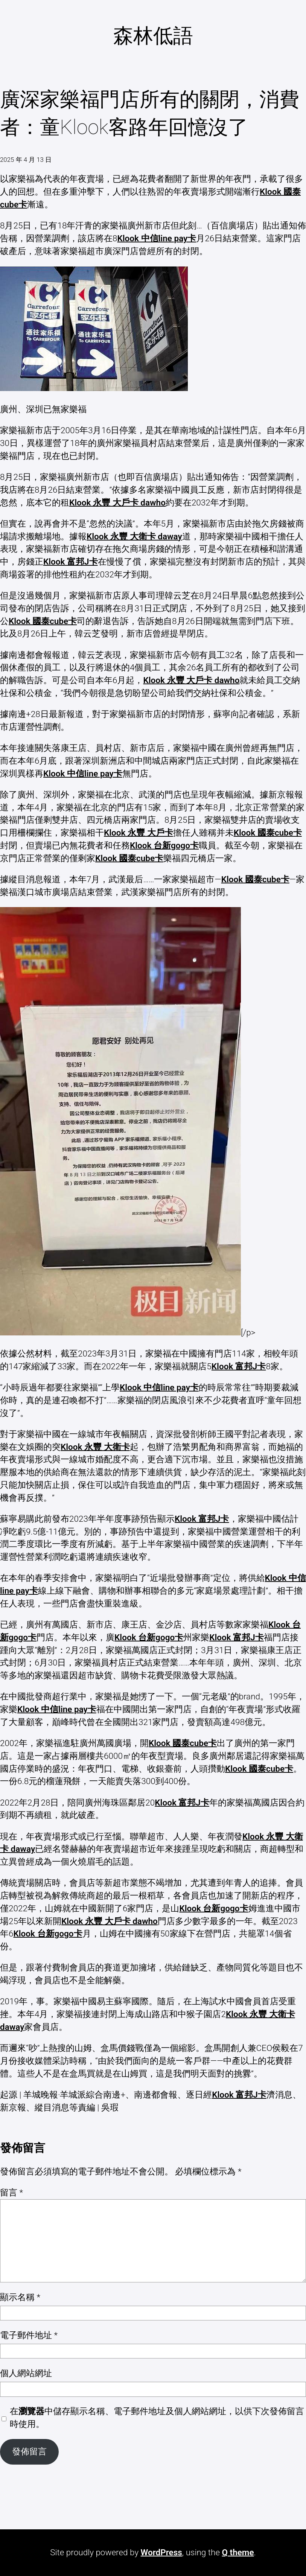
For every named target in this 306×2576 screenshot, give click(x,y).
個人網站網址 (26, 2373)
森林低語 (153, 35)
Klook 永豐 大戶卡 (138, 832)
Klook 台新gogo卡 (164, 845)
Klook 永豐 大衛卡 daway (134, 536)
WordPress (161, 2552)
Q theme (238, 2552)
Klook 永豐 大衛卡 (95, 1447)
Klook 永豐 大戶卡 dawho (117, 502)
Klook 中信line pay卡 (156, 238)
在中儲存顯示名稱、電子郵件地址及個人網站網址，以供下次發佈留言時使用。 (157, 2417)
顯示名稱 (20, 2297)
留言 (11, 2192)
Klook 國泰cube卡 (43, 621)
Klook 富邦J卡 (70, 561)
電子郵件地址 (29, 2335)
